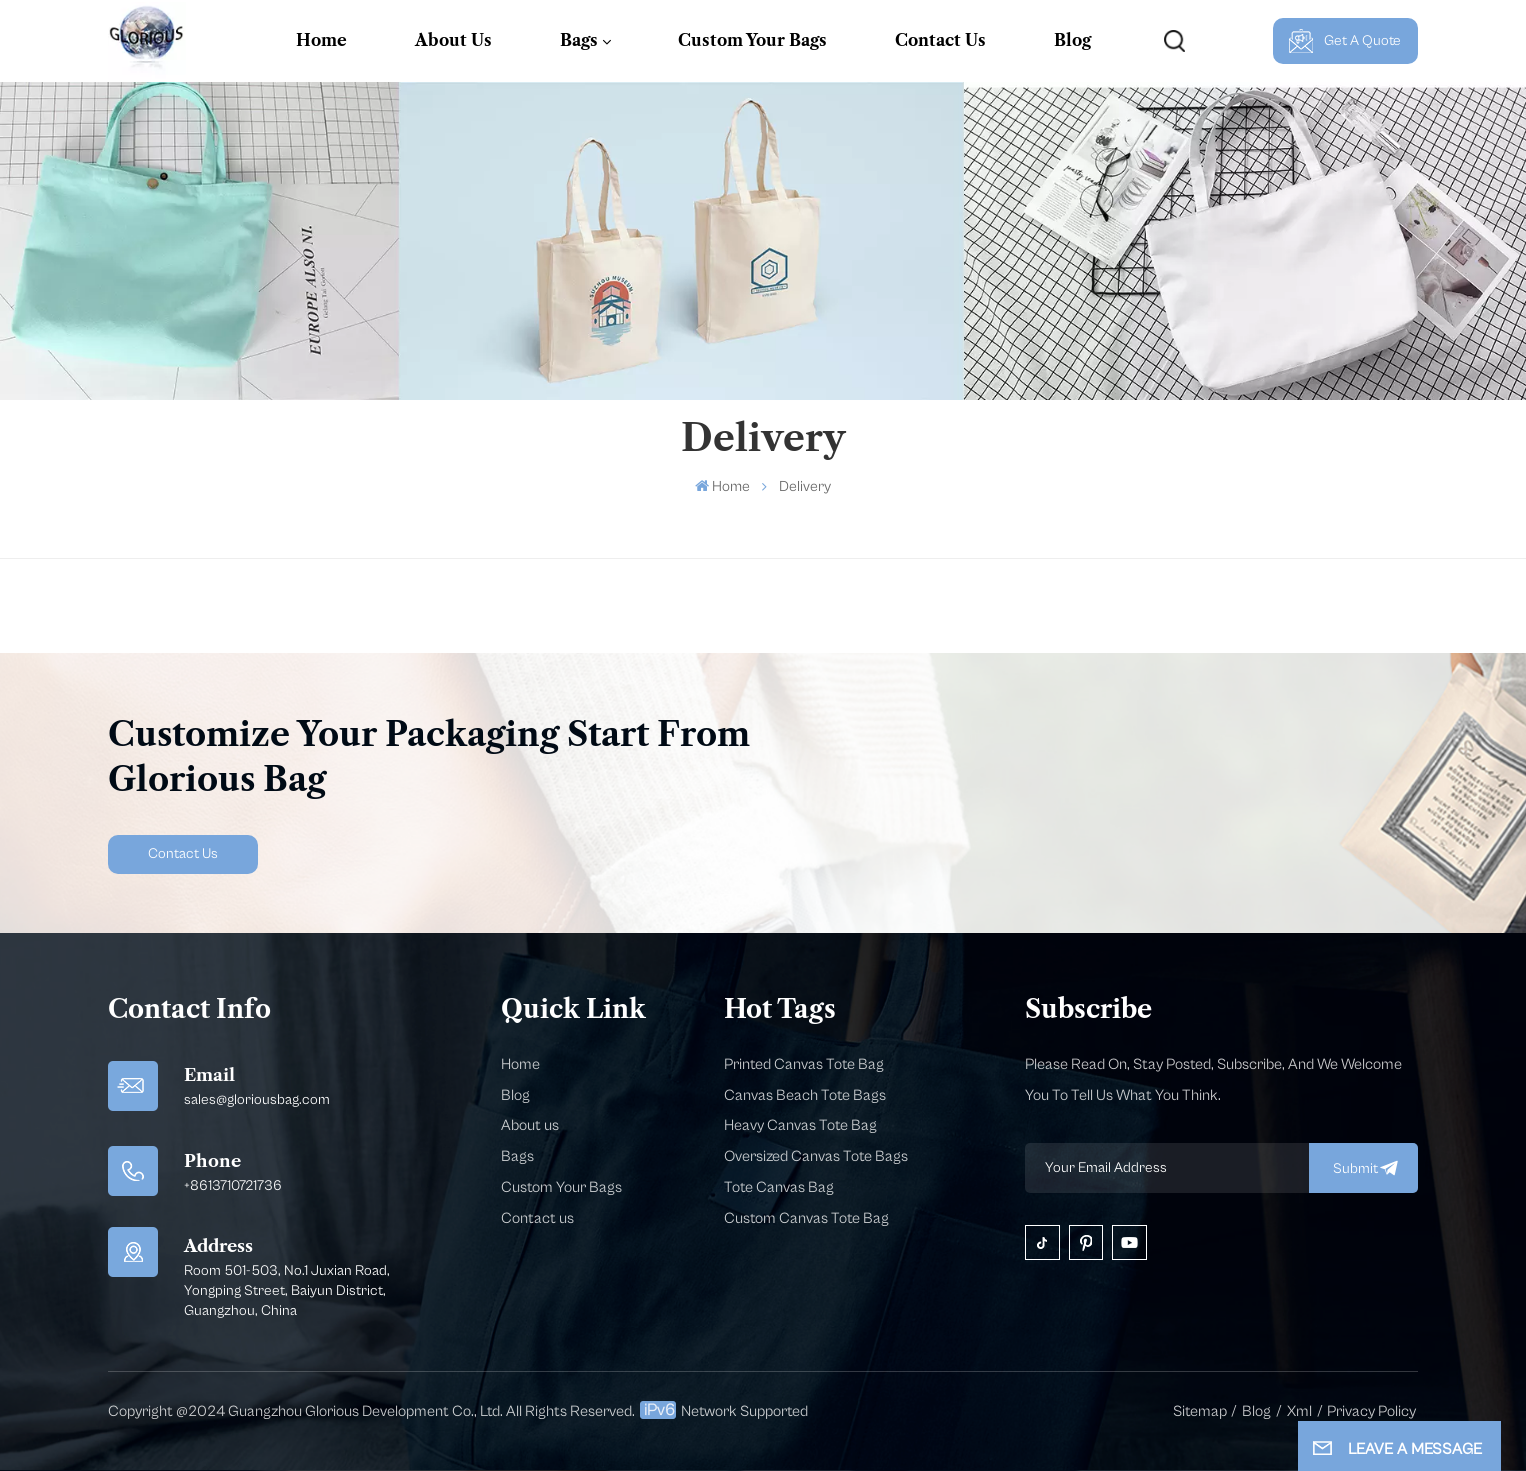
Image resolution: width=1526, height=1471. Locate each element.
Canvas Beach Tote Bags (805, 1095)
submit (1363, 1168)
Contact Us (940, 40)
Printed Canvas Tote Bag (804, 1064)
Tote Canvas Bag (779, 1187)
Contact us (537, 1218)
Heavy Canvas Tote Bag (800, 1125)
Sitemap (1200, 1411)
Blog (1072, 40)
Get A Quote (1345, 41)
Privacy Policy (1371, 1411)
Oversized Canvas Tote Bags (816, 1156)
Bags (579, 40)
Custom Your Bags (752, 40)
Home (321, 40)
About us (530, 1125)
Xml (1299, 1411)
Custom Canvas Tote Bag (806, 1218)
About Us (453, 40)
